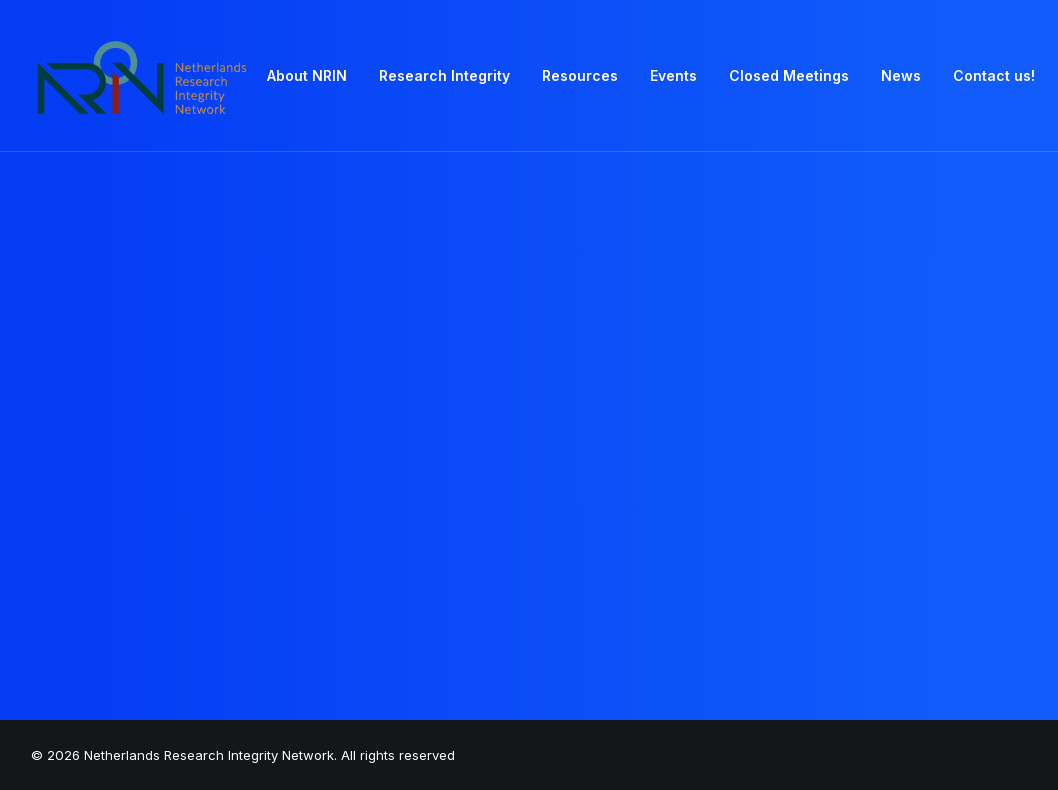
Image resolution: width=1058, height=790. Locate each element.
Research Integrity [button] (444, 75)
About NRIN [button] (307, 75)
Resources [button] (580, 75)
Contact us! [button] (994, 75)
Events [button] (673, 75)
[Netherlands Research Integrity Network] (142, 76)
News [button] (901, 75)
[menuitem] (307, 76)
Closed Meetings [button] (789, 75)
